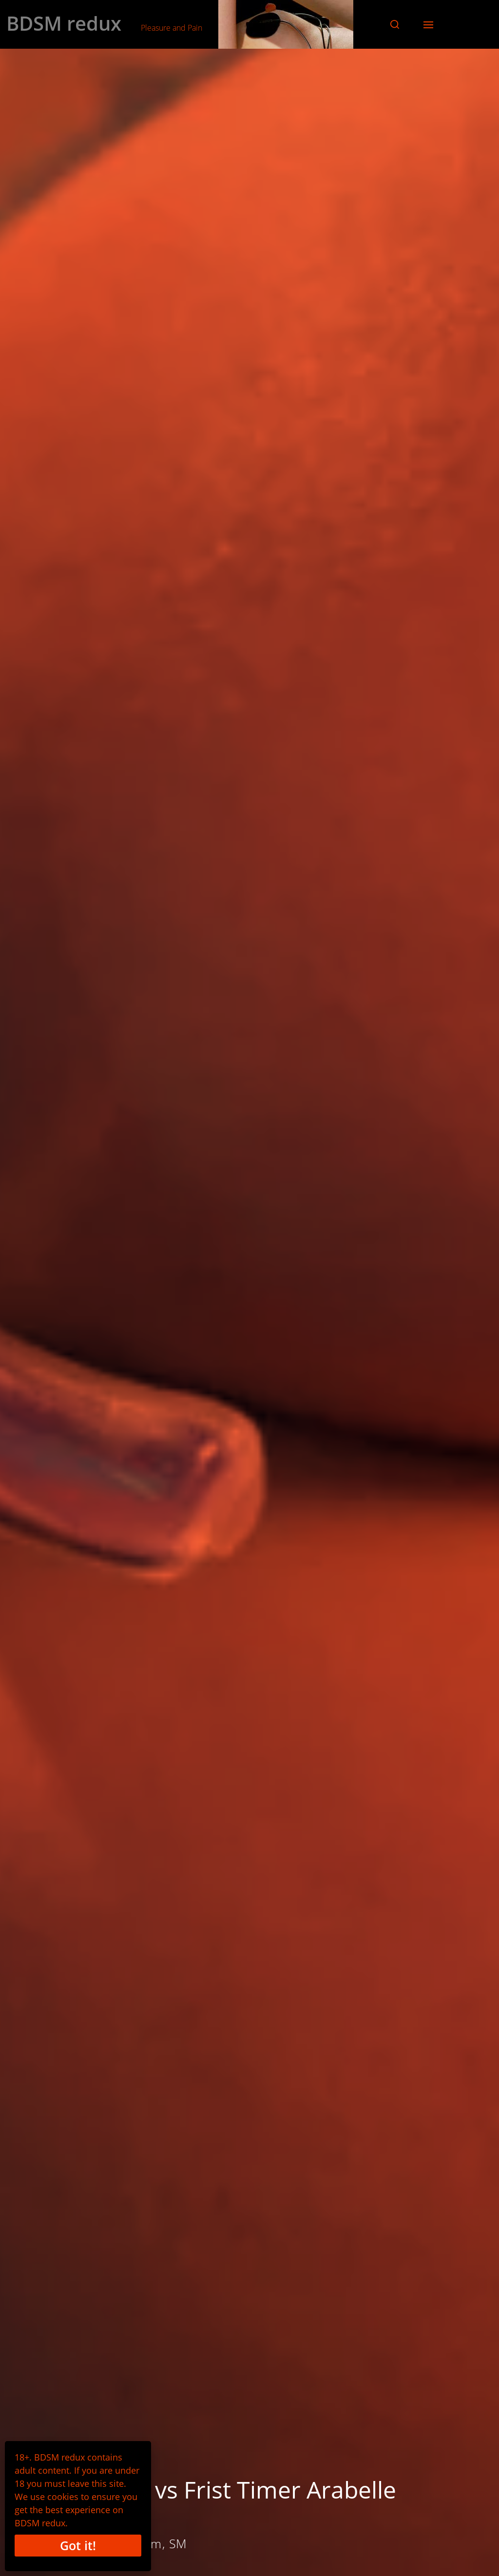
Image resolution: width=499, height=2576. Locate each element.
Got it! (78, 2545)
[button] (394, 24)
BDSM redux (63, 23)
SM (178, 2543)
